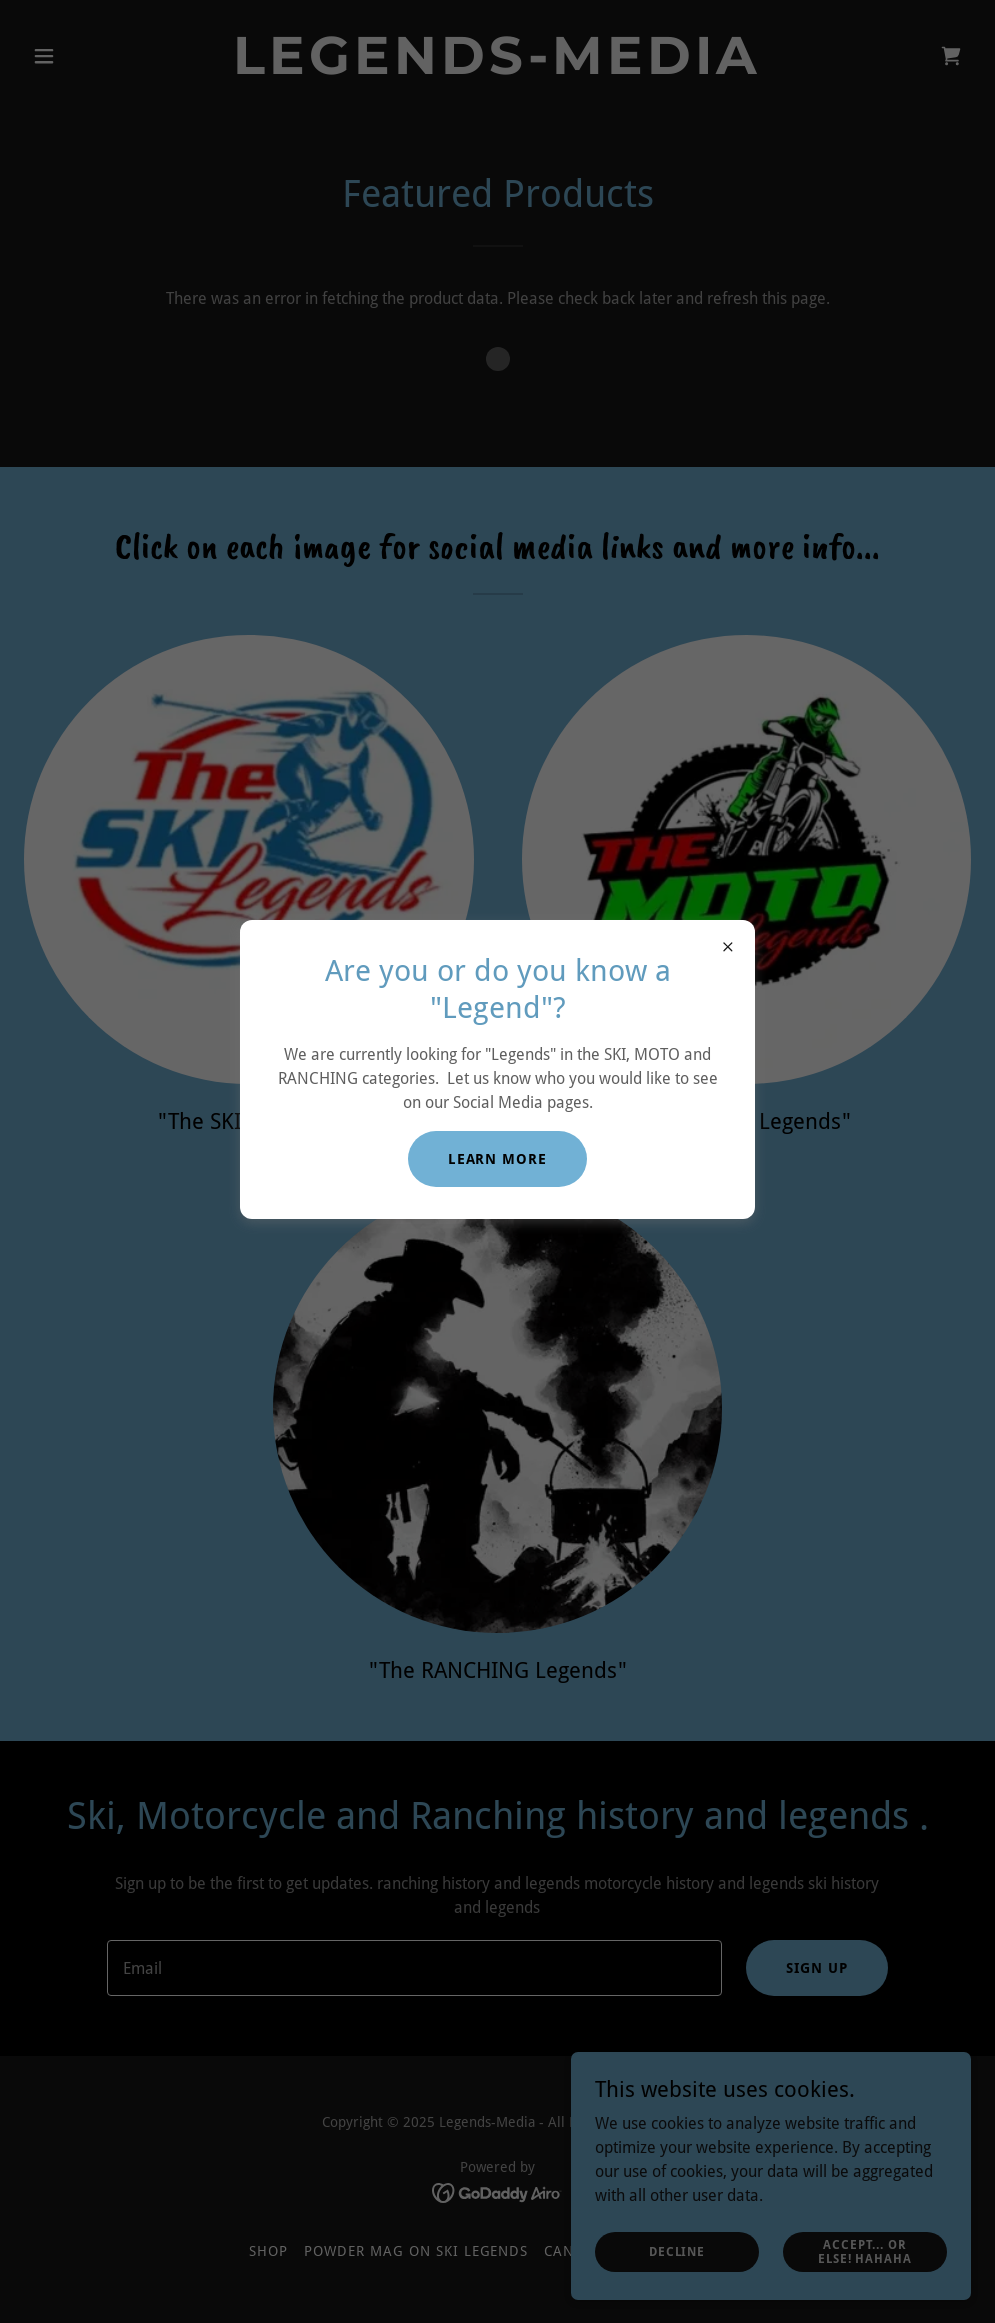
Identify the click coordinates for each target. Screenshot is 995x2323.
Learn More (498, 1159)
